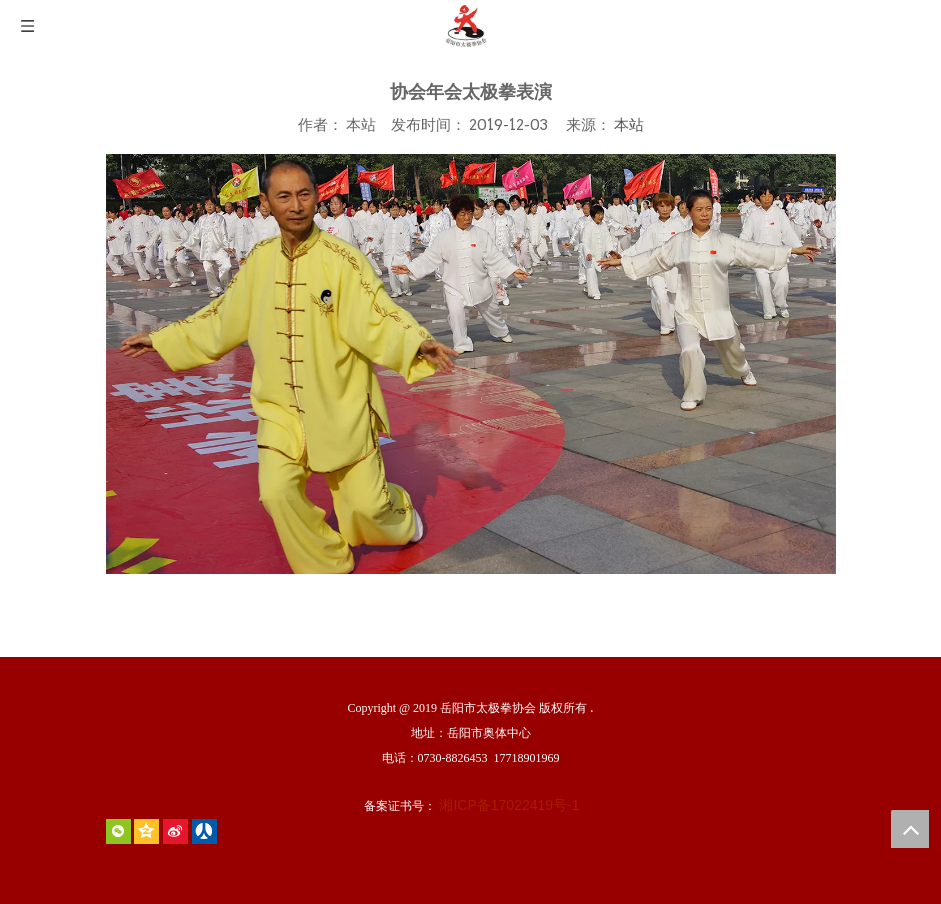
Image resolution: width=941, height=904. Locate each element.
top (910, 829)
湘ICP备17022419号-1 (509, 805)
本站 (629, 124)
